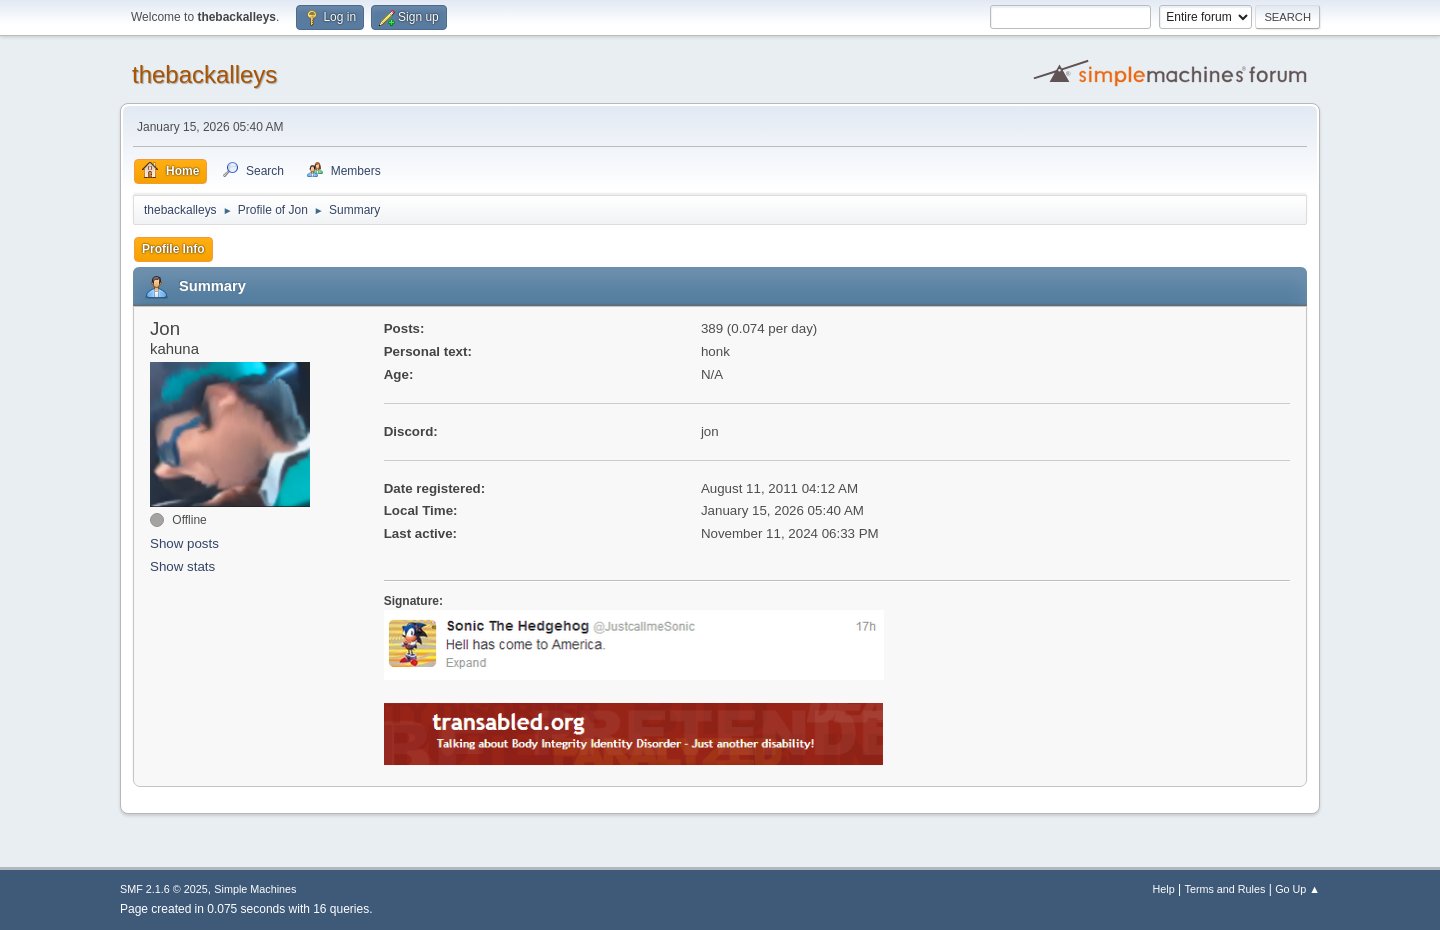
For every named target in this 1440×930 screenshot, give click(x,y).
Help (1164, 889)
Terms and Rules (1225, 889)
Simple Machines (255, 889)
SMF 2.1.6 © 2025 (164, 889)
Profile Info (173, 249)
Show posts (184, 543)
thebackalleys (204, 74)
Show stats (182, 566)
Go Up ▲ (1297, 889)
